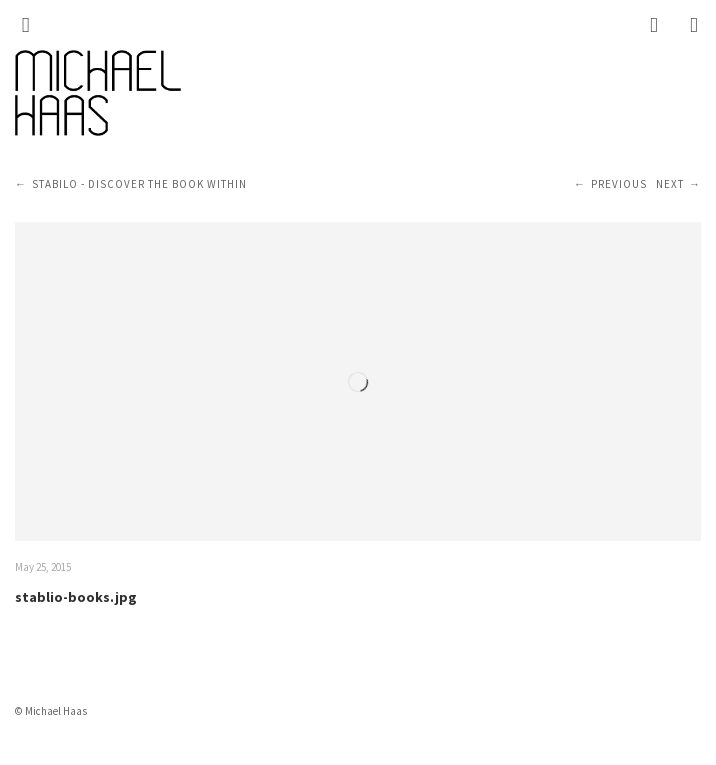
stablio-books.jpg (76, 597)
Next (670, 184)
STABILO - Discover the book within (139, 184)
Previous (619, 184)
